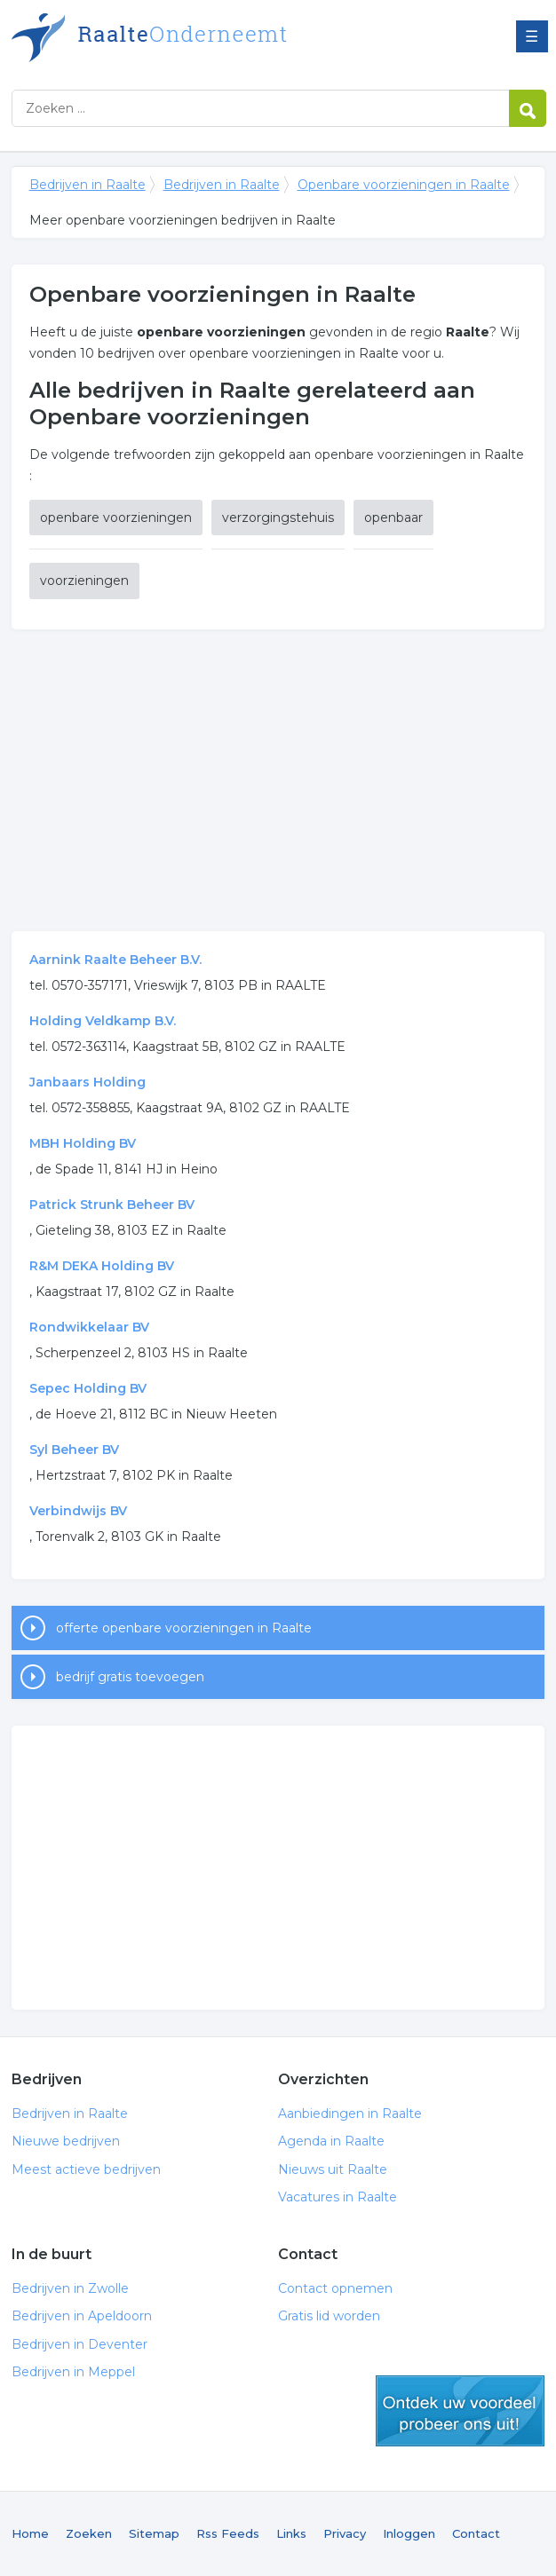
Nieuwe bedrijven (66, 2141)
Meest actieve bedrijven (86, 2169)
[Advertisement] (278, 780)
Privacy (344, 2533)
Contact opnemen (335, 2288)
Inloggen (409, 2533)
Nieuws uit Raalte (332, 2169)
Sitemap (154, 2533)
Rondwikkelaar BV (89, 1327)
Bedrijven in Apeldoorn (82, 2316)
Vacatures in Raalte (337, 2197)
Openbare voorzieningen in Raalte (404, 185)
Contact (476, 2533)
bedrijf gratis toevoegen (130, 1677)
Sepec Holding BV (88, 1388)
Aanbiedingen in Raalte (350, 2114)
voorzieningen (84, 581)
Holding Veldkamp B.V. (102, 1021)
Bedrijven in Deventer (79, 2344)
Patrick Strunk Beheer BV (112, 1205)
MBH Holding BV (82, 1143)
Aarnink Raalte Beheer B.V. (115, 960)
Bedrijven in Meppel (73, 2372)
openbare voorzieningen (116, 517)
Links (291, 2533)
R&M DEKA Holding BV (101, 1266)
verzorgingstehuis (278, 517)
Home (30, 2533)
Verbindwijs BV (78, 1511)
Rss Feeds (227, 2533)
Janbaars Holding (87, 1082)
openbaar (393, 517)
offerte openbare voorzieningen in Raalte (184, 1628)
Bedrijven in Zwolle (70, 2288)
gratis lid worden (460, 2410)
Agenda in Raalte (331, 2141)
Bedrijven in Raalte (234, 37)
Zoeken (89, 2533)
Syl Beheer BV (74, 1450)
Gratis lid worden (329, 2316)
